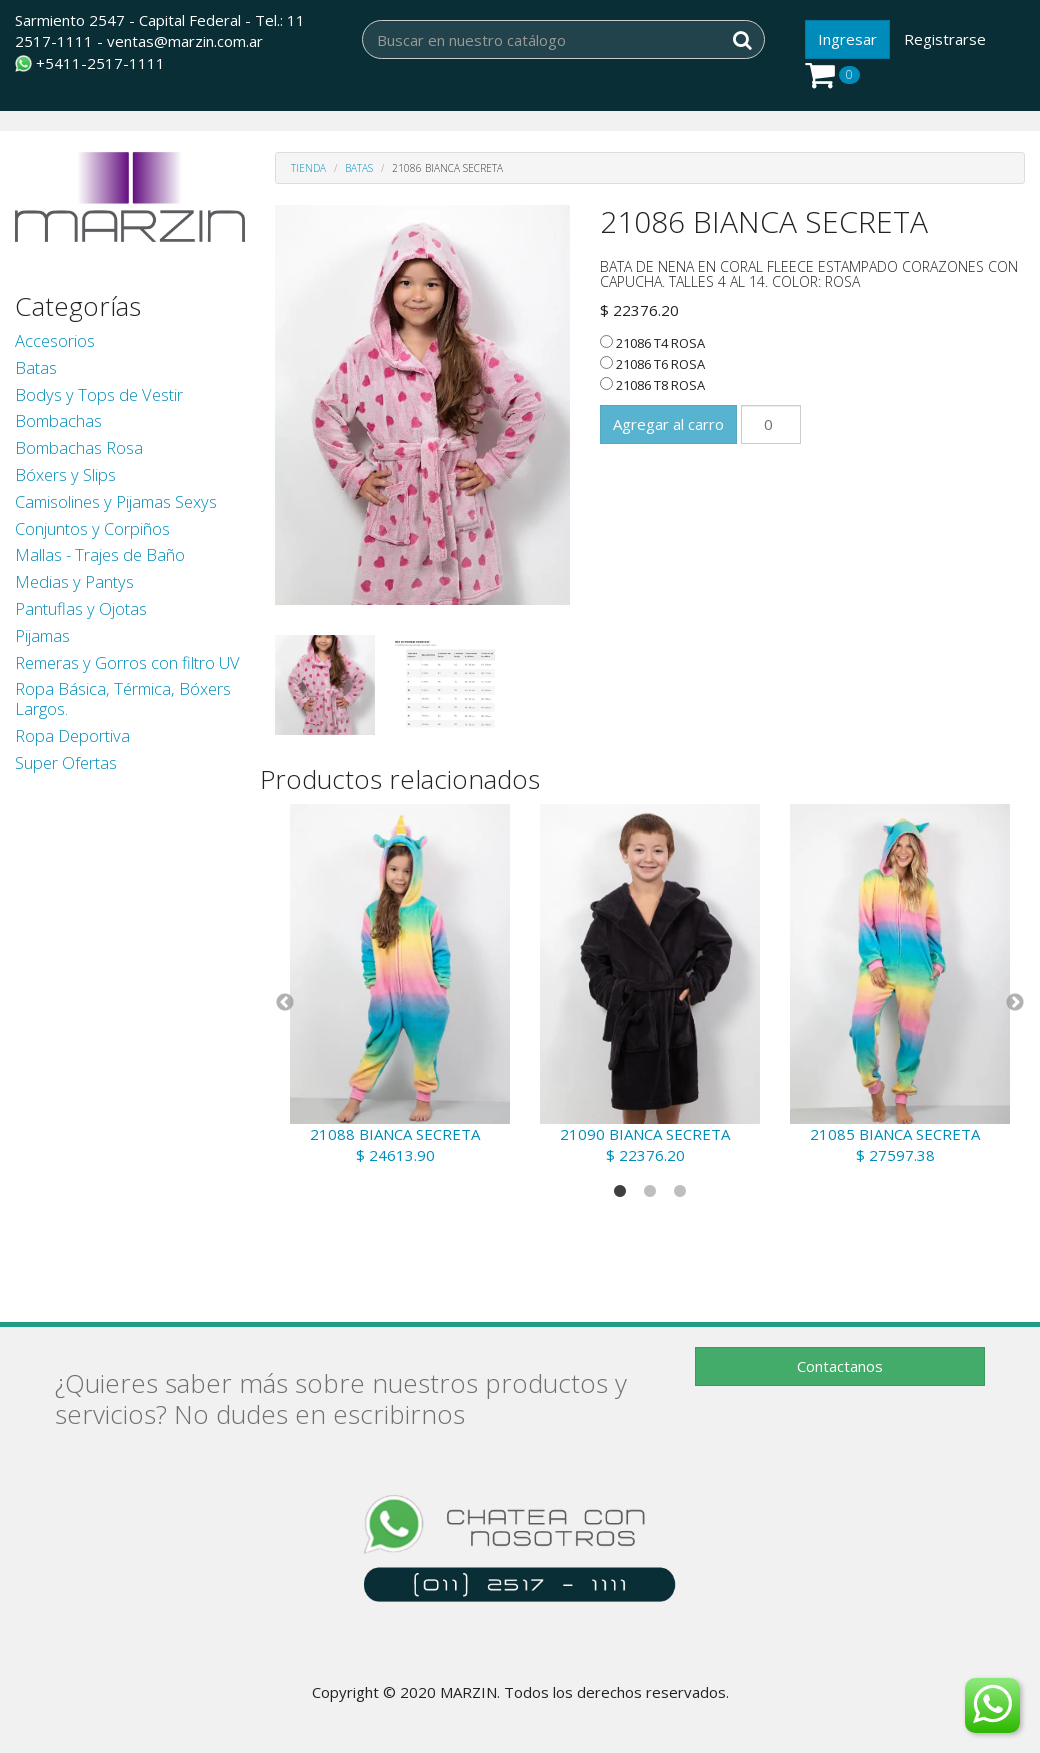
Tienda (308, 168)
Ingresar (847, 39)
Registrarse (945, 39)
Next (1015, 1003)
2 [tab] (650, 1192)
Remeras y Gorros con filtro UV (127, 662)
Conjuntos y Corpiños (92, 528)
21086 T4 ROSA (652, 343)
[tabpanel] (400, 985)
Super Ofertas (66, 762)
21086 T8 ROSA (652, 385)
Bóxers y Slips (65, 474)
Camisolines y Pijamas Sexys (116, 501)
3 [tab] (680, 1192)
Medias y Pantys (74, 581)
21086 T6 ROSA (652, 364)
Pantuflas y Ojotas (81, 608)
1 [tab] (620, 1192)
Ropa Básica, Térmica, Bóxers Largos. (123, 698)
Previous (285, 1003)
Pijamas (42, 635)
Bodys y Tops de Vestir (99, 394)
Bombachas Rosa (79, 447)
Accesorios (55, 340)
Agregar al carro (668, 424)
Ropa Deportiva (72, 735)
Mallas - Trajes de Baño (100, 554)
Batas (36, 367)
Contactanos (840, 1366)
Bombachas (58, 420)
